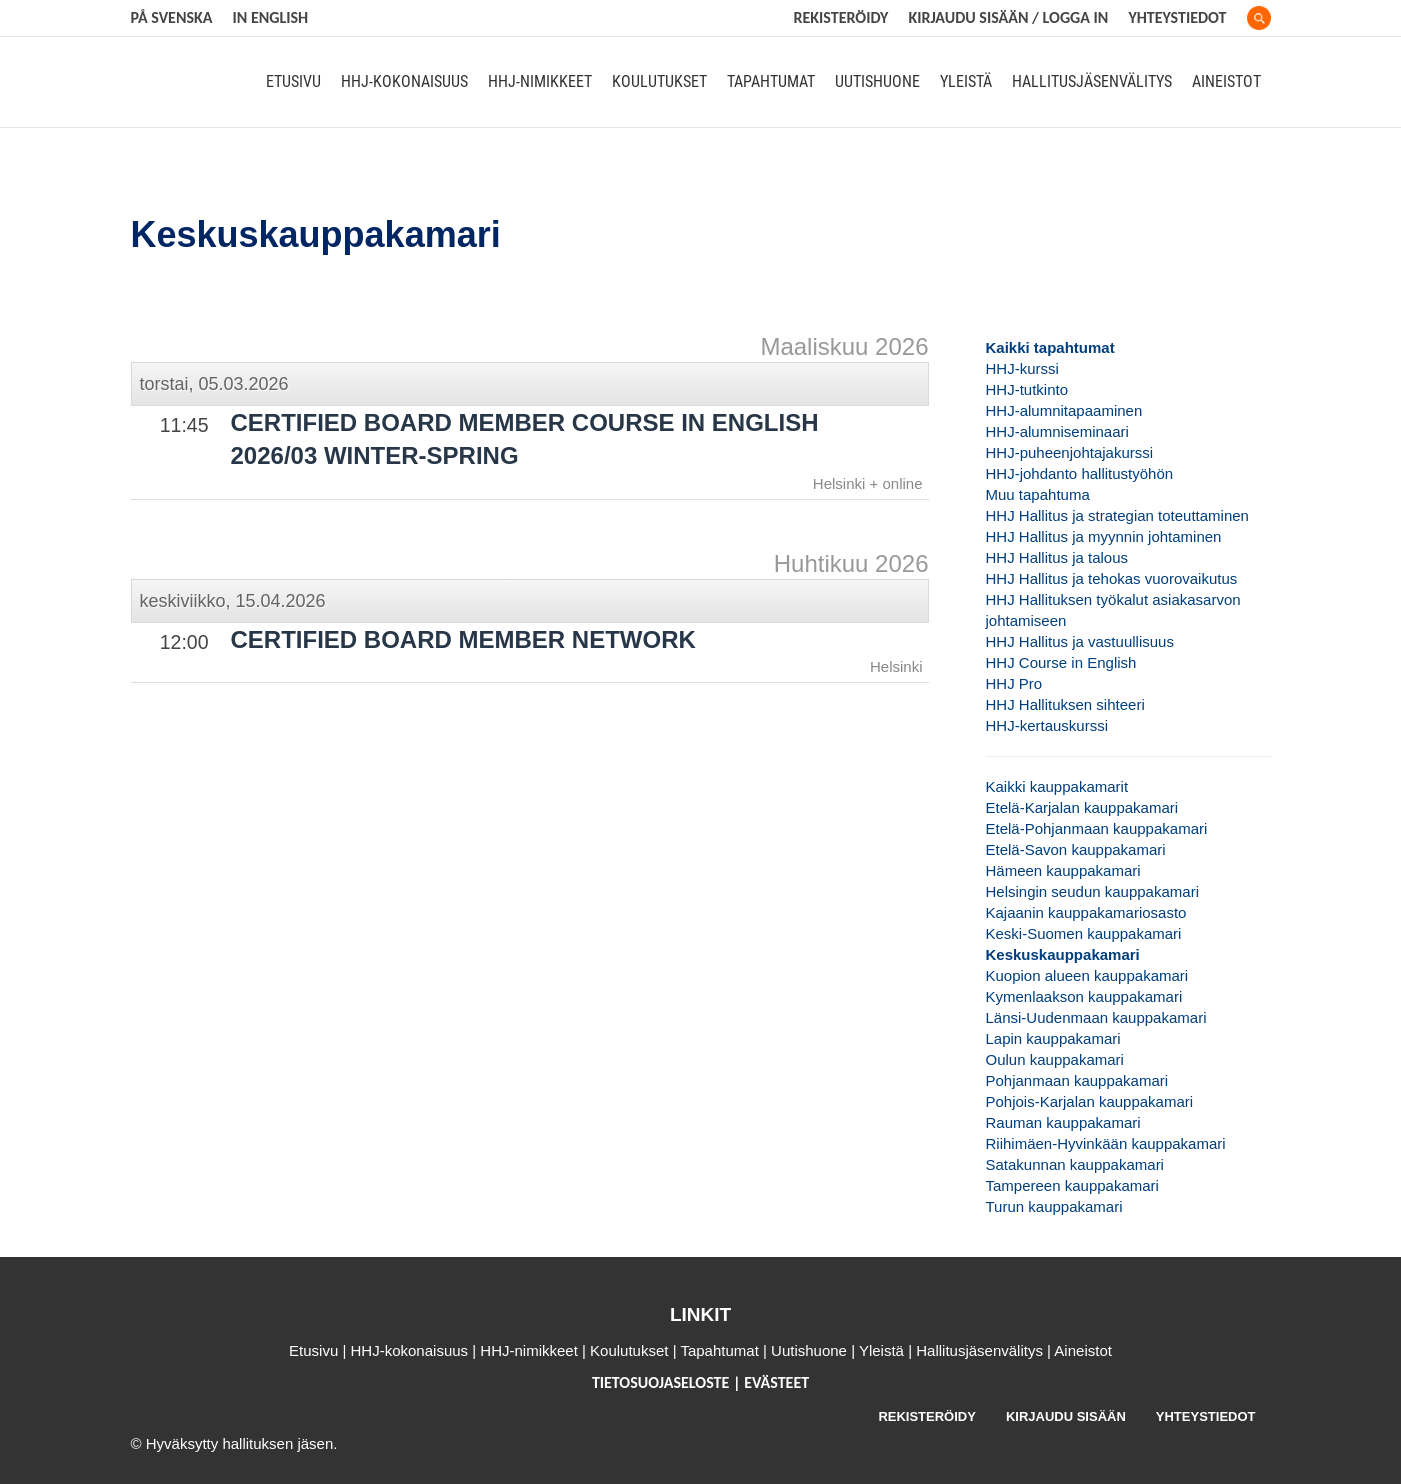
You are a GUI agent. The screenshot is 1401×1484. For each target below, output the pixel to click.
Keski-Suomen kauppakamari (1084, 933)
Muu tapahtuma (1038, 494)
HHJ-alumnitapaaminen (1064, 410)
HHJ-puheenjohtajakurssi (1070, 452)
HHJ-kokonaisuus (404, 82)
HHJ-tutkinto (1027, 389)
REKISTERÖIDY (841, 17)
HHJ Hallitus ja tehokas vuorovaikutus (1112, 578)
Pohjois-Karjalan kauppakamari (1090, 1101)
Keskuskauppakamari (1063, 954)
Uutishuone (877, 82)
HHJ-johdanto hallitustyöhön (1080, 473)
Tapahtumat (771, 82)
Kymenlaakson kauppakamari (1084, 996)
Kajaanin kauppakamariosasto (1086, 912)
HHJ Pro (1014, 683)
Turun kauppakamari (1054, 1206)
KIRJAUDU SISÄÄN (1066, 1416)
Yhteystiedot (1177, 17)
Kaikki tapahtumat (1050, 347)
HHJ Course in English (1061, 662)
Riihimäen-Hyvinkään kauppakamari (1106, 1143)
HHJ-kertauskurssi (1047, 725)
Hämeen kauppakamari (1063, 870)
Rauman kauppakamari (1063, 1122)
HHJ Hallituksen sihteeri (1065, 704)
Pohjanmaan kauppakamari (1077, 1080)
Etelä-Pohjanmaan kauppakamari (1097, 828)
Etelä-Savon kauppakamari (1076, 849)
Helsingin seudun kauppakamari (1092, 891)
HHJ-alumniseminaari (1057, 431)
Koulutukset (659, 82)
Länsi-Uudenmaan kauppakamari (1096, 1017)
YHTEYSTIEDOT (1206, 1416)
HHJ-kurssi (1022, 368)
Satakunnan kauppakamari (1075, 1164)
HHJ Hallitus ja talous (1057, 557)
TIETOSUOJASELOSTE (662, 1382)
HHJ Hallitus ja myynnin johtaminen (1104, 536)
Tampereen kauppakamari (1072, 1185)
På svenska (172, 17)
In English (270, 17)
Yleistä (966, 82)
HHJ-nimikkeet (540, 82)
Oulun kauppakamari (1055, 1059)
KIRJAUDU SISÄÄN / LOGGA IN (1008, 17)
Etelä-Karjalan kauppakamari (1082, 807)
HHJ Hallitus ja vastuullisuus (1080, 641)
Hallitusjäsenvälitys (1092, 82)
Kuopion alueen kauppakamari (1087, 975)
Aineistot (1226, 82)
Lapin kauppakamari (1053, 1038)
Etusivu (293, 82)
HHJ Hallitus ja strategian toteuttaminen (1117, 515)
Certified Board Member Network (463, 639)
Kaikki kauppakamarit (1057, 786)
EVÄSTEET (776, 1382)
